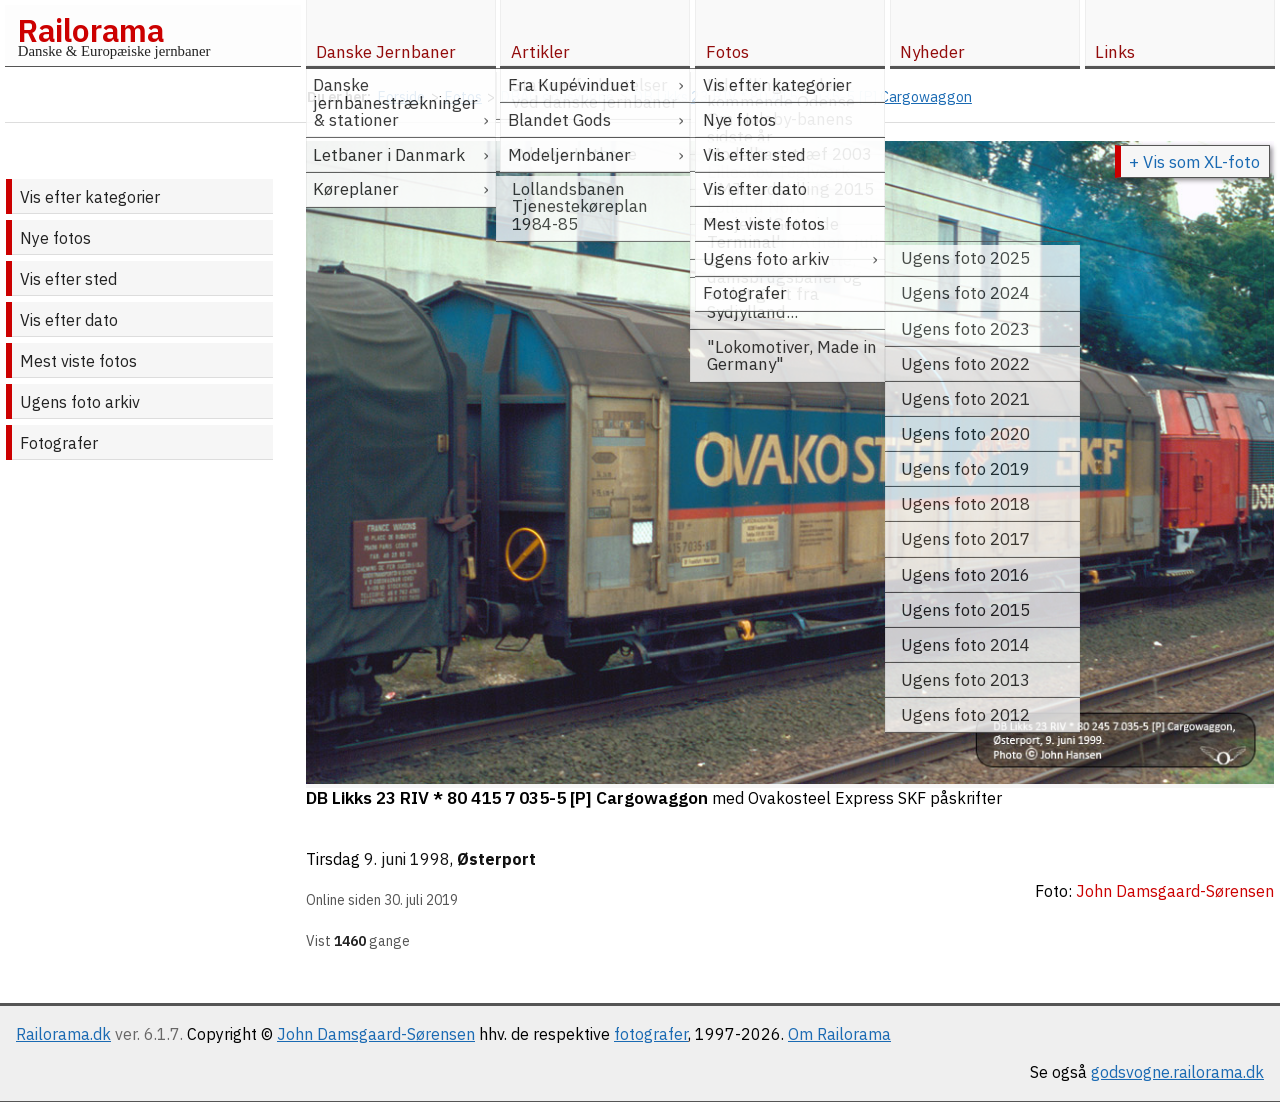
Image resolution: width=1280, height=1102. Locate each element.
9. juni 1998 (407, 859)
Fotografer (59, 443)
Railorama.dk (63, 1034)
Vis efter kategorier (90, 197)
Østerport (496, 859)
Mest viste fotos (78, 361)
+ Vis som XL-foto (1194, 162)
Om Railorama (839, 1034)
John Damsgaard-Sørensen (376, 1034)
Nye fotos (55, 238)
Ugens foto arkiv (80, 402)
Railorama (90, 30)
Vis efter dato (69, 320)
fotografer (651, 1034)
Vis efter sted (68, 279)
